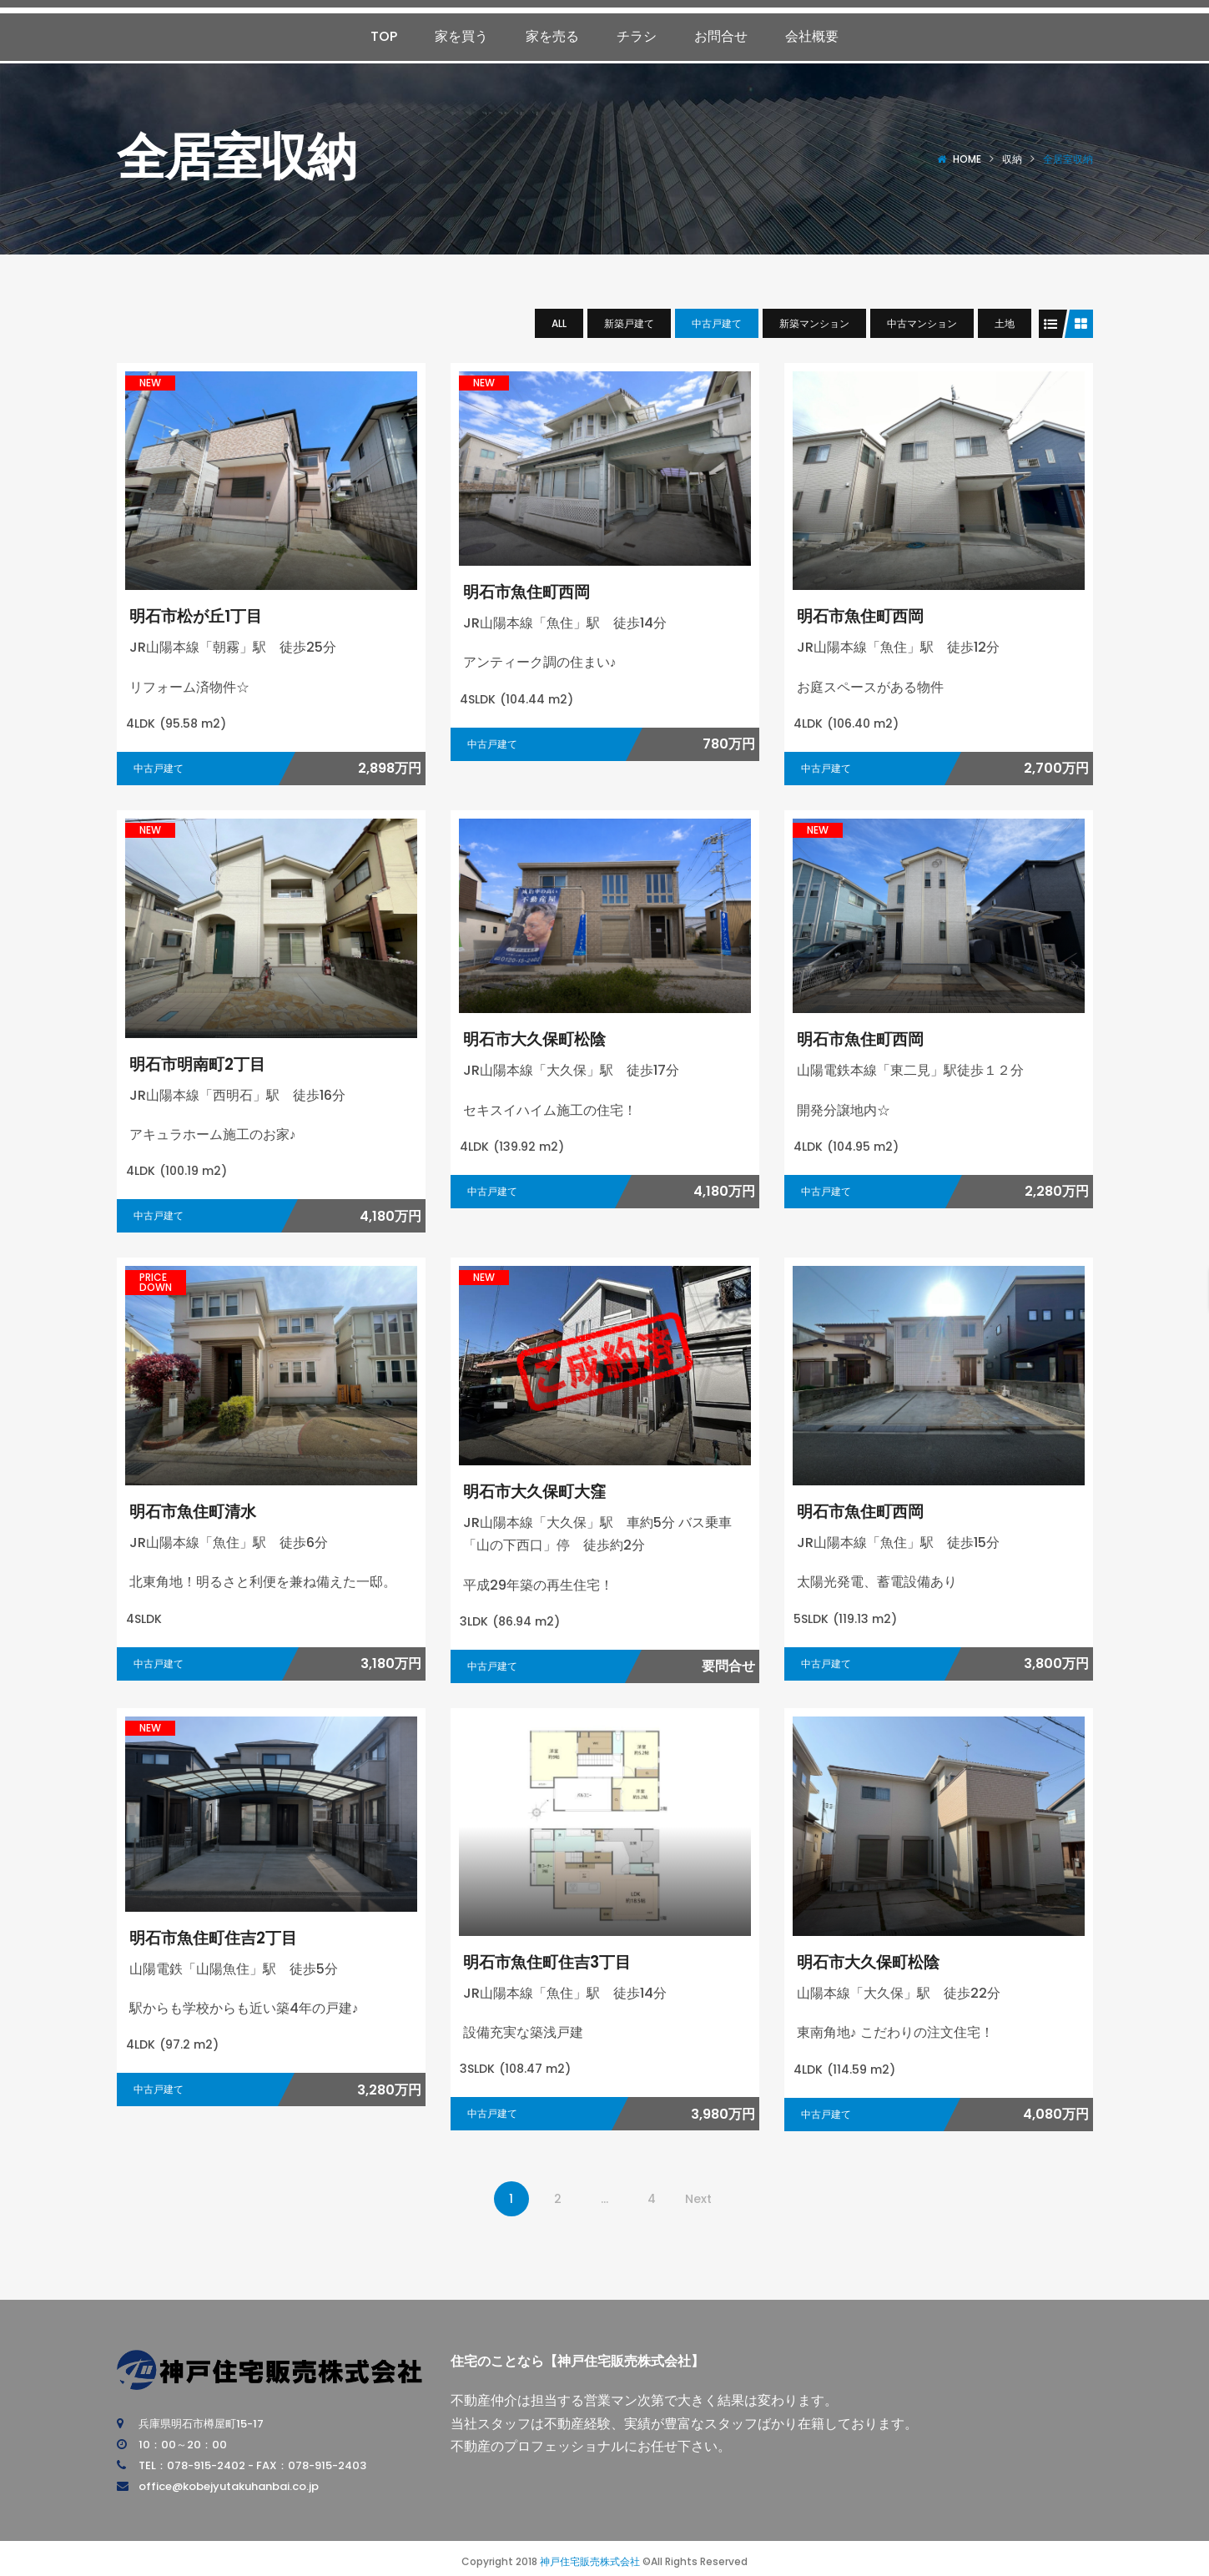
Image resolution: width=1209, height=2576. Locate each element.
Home (967, 159)
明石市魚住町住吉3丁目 (555, 1961)
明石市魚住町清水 (199, 1511)
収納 (1012, 159)
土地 (1005, 323)
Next (698, 2198)
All (559, 323)
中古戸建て (717, 323)
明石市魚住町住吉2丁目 (222, 1937)
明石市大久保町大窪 (542, 1491)
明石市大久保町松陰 (542, 1038)
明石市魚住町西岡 (533, 591)
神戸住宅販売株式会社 (590, 2561)
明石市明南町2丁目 (204, 1063)
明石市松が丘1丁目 (203, 615)
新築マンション (814, 323)
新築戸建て (629, 323)
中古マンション (922, 323)
